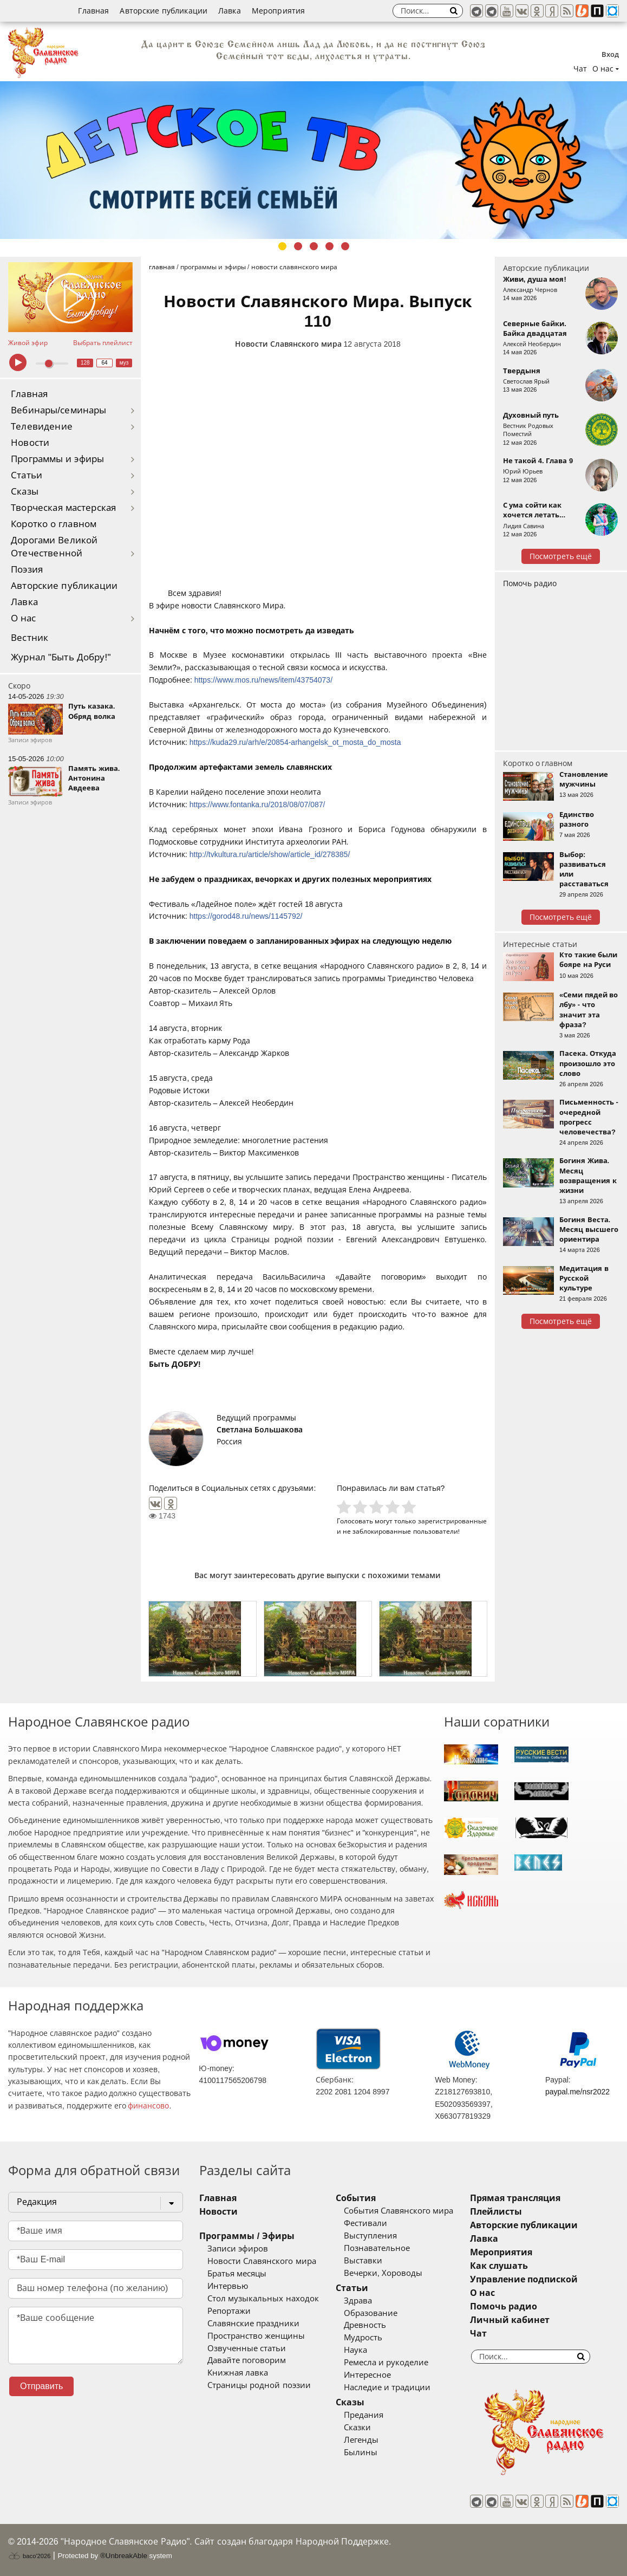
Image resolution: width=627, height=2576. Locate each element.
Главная (93, 11)
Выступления (370, 2235)
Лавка (229, 11)
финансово (148, 2105)
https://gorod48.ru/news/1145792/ (246, 916)
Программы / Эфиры (246, 2236)
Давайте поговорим (246, 2360)
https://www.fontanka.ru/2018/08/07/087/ (257, 804)
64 (105, 363)
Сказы (24, 491)
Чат (580, 68)
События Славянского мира (398, 2211)
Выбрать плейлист (103, 343)
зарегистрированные (452, 1520)
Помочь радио (530, 583)
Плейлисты (496, 2211)
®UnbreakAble (123, 2556)
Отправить (41, 2386)
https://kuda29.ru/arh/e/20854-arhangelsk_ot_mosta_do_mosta (295, 742)
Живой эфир (28, 343)
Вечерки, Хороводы (383, 2273)
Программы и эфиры (57, 459)
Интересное (367, 2375)
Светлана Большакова (260, 1429)
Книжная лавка (237, 2373)
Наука (355, 2350)
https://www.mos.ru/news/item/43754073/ (263, 680)
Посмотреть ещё (561, 556)
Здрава (358, 2300)
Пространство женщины (256, 2336)
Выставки (363, 2260)
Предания (363, 2415)
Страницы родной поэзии (258, 2385)
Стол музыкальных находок (262, 2298)
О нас (23, 618)
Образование (370, 2313)
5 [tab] (345, 246)
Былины (360, 2452)
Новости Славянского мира (288, 344)
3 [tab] (314, 246)
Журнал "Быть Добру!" (61, 657)
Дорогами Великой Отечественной (54, 547)
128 (85, 363)
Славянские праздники (253, 2323)
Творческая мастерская (63, 508)
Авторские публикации (163, 11)
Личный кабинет (510, 2320)
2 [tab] (298, 246)
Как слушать (499, 2265)
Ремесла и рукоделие (386, 2362)
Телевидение (42, 426)
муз (124, 363)
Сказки (357, 2427)
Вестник (29, 638)
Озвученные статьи (246, 2348)
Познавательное (377, 2248)
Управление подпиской (524, 2279)
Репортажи (229, 2311)
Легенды (361, 2440)
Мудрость (363, 2337)
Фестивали (365, 2223)
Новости (30, 443)
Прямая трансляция (515, 2198)
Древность (365, 2325)
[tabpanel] (313, 160)
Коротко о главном (53, 524)
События (356, 2198)
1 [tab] (282, 246)
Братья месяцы (236, 2273)
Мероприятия (278, 11)
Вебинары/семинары (59, 410)
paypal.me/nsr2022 (577, 2091)
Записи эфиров (237, 2248)
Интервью (227, 2286)
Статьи (26, 475)
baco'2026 (29, 2556)
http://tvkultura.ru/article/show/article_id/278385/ (270, 854)
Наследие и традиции (387, 2387)
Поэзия (27, 569)
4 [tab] (329, 246)
